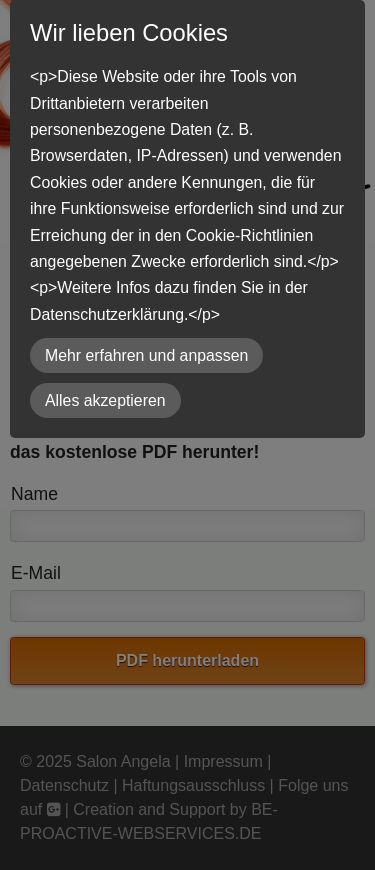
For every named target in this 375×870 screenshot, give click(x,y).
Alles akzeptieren (105, 400)
